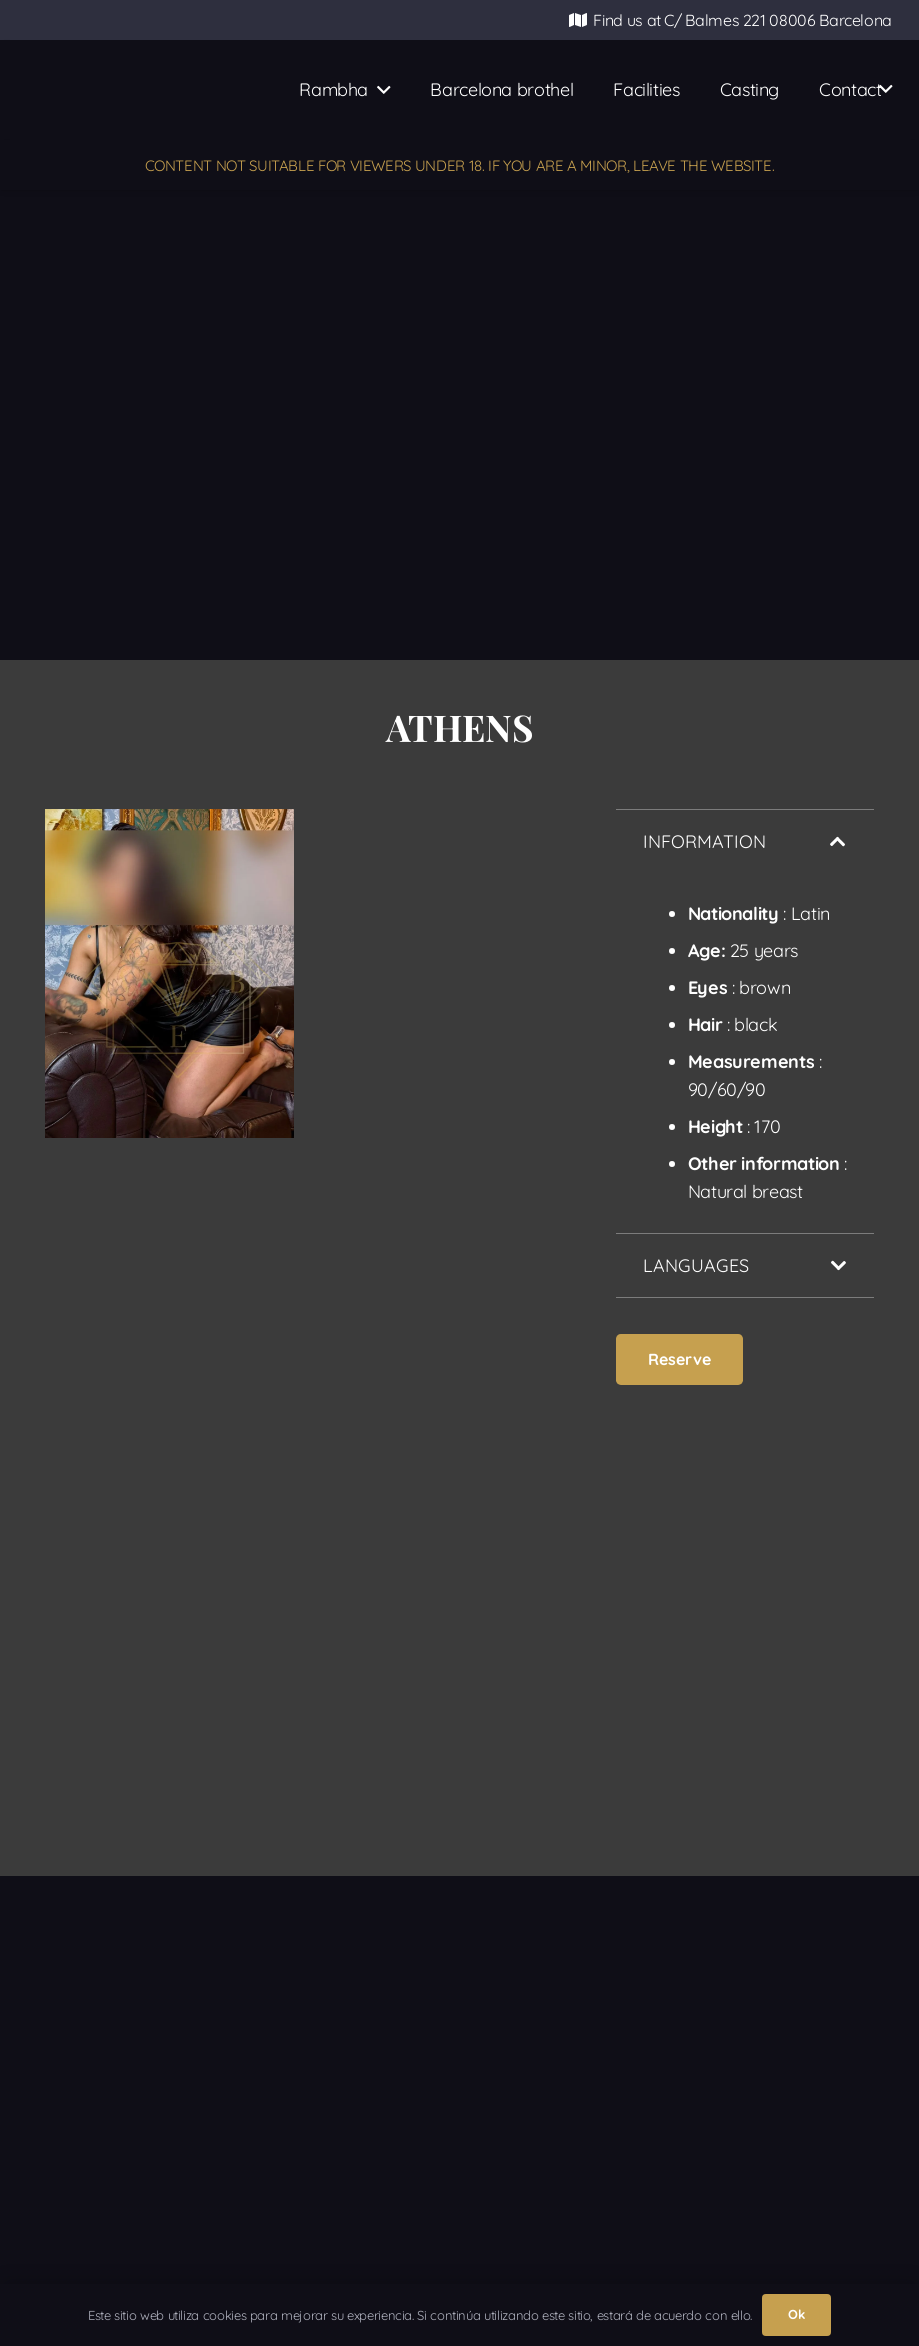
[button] (379, 90)
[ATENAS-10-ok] (169, 1729)
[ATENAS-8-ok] (169, 1428)
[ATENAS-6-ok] (169, 973)
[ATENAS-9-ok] (436, 1414)
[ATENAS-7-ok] (436, 1019)
